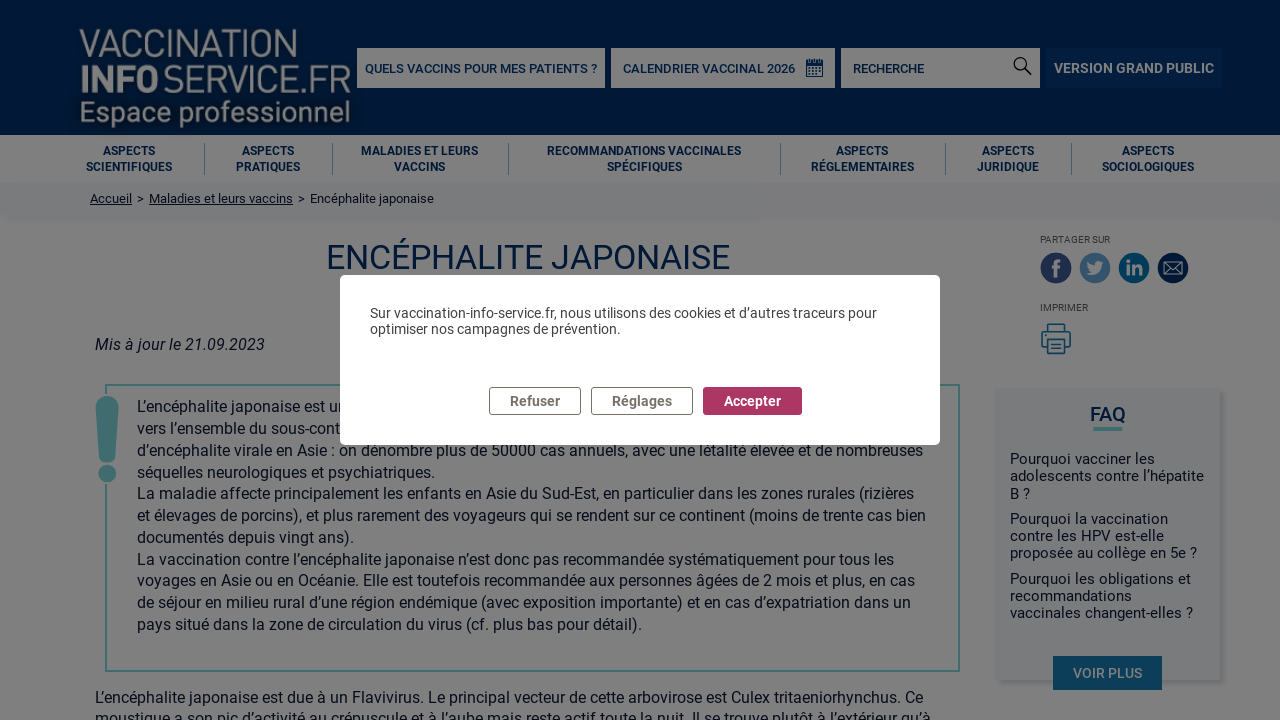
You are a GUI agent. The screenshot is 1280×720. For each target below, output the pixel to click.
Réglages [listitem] (642, 401)
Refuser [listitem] (535, 401)
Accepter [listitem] (752, 401)
